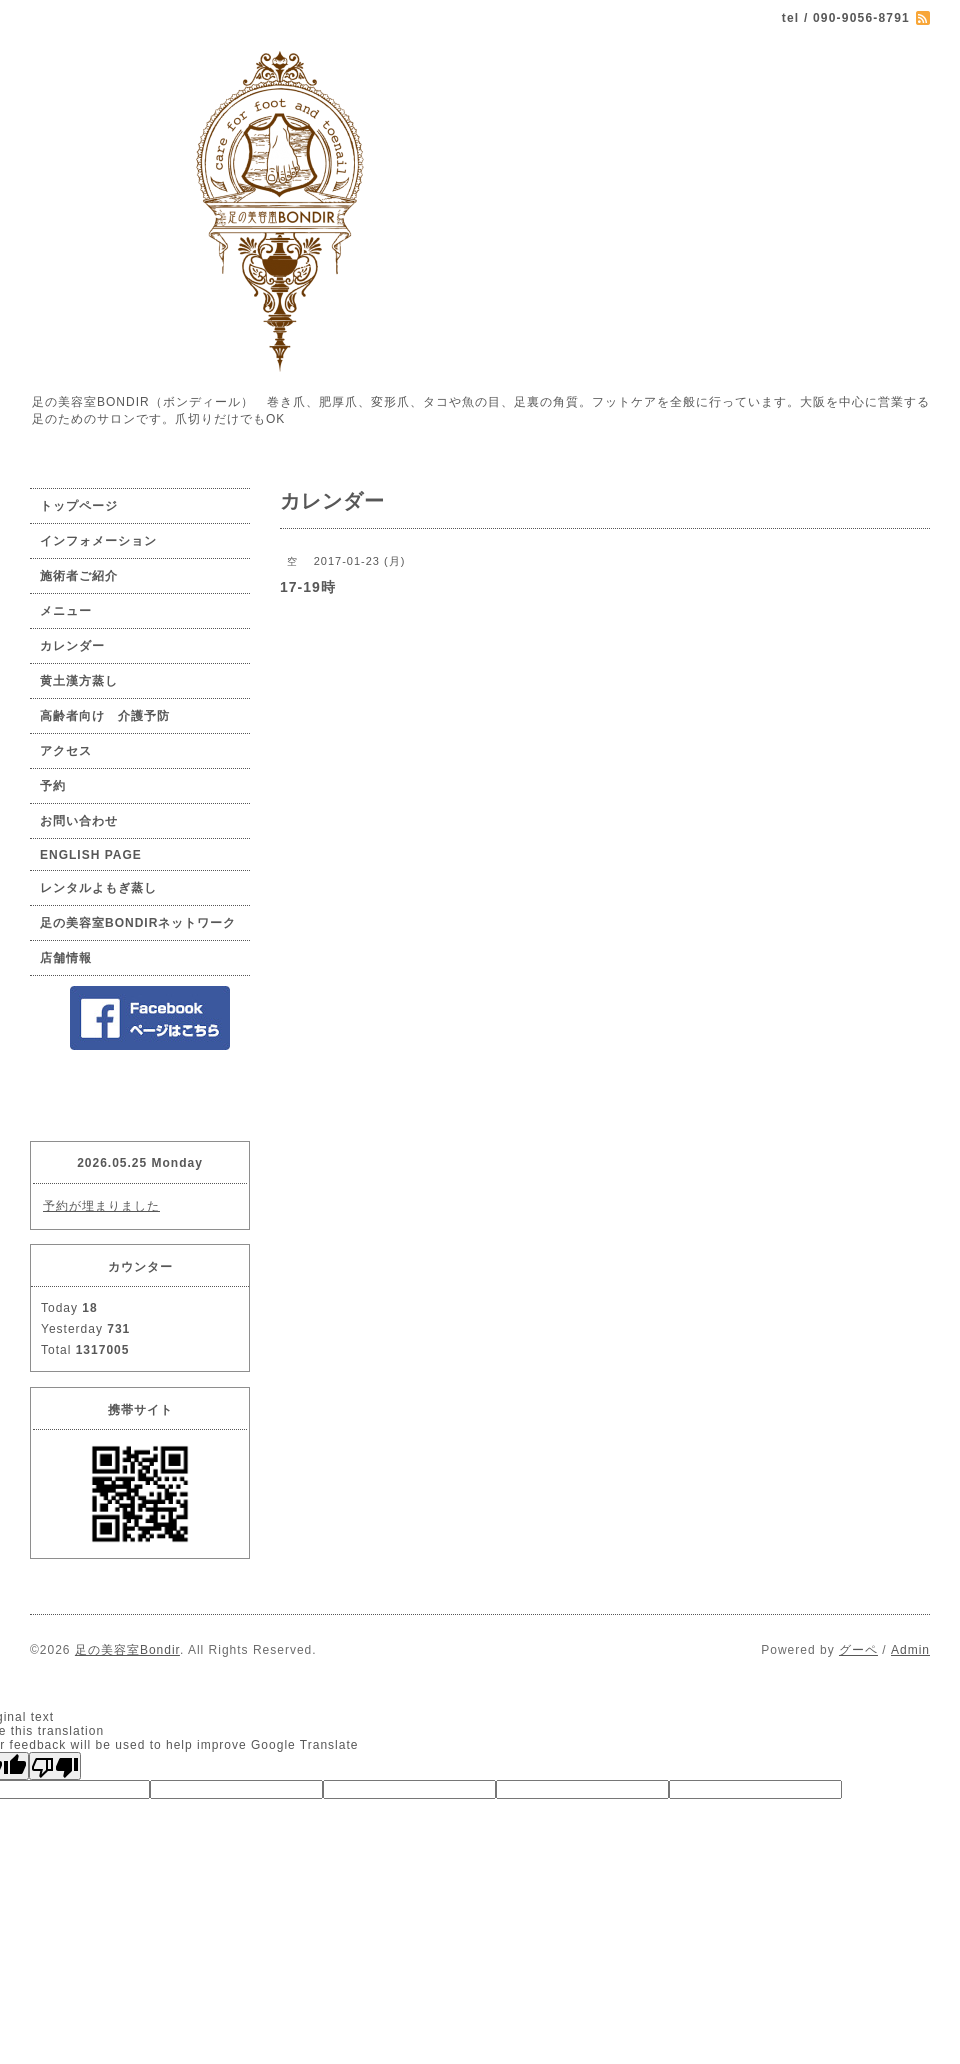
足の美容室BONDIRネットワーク (138, 923)
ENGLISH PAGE (91, 855)
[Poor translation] (55, 1766)
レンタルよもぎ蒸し (98, 888)
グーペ (858, 1650)
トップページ (79, 506)
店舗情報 (66, 958)
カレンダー (72, 646)
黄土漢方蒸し (79, 681)
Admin (910, 1650)
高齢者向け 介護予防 (105, 716)
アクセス (66, 751)
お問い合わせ (79, 821)
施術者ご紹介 (79, 576)
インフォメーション (98, 541)
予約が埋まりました (101, 1206)
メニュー (66, 611)
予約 (53, 786)
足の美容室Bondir (127, 1650)
